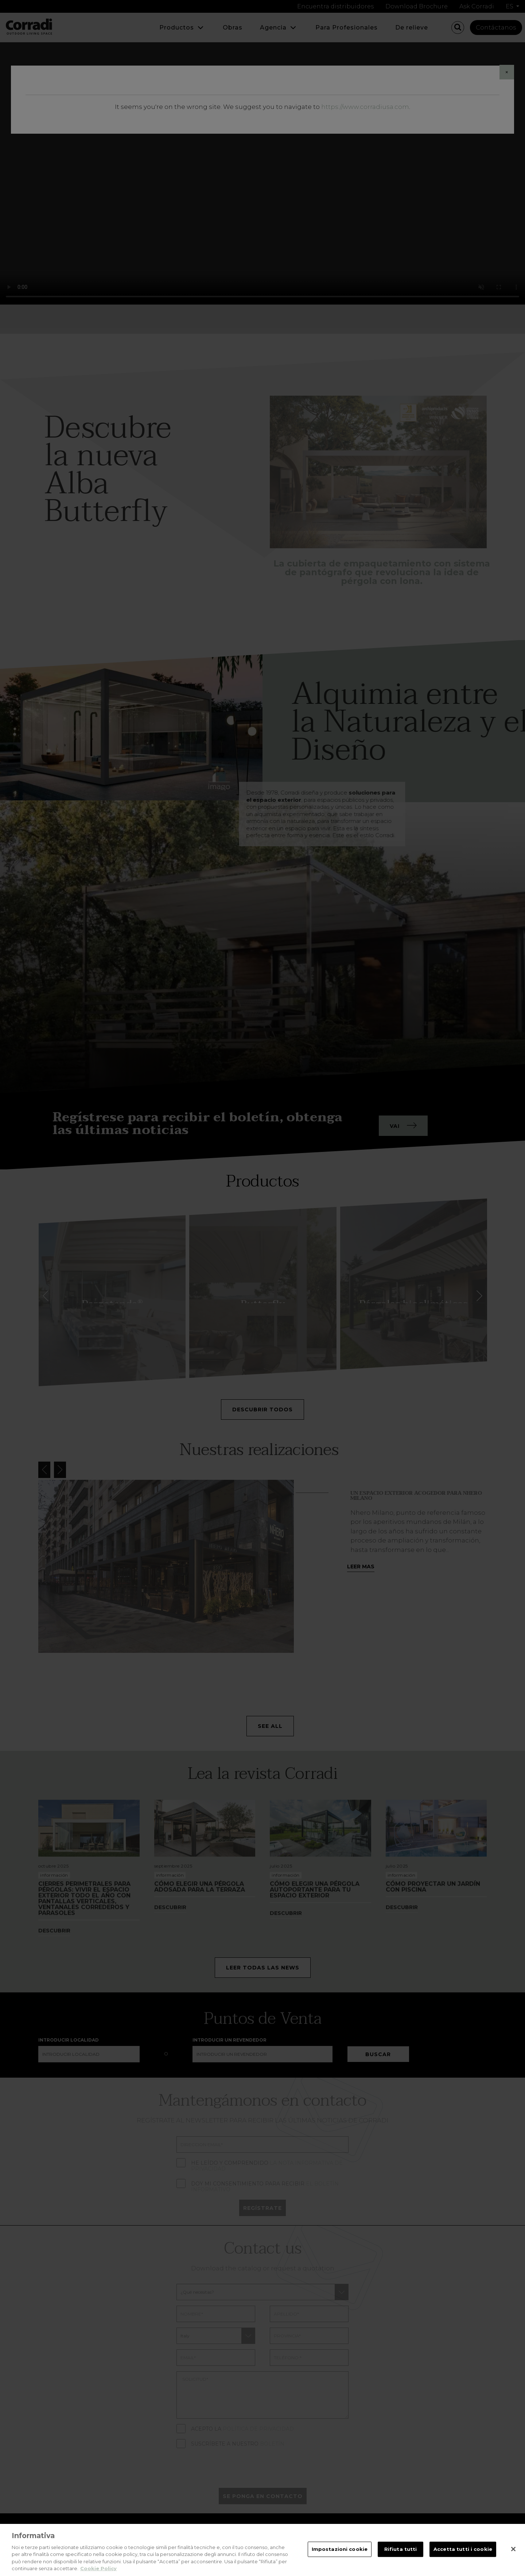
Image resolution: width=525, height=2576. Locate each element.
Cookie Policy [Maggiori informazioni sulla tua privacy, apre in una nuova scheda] (98, 2568)
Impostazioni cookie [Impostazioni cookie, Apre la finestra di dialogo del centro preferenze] (340, 2549)
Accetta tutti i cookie (462, 2549)
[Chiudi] (513, 2549)
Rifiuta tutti (400, 2549)
